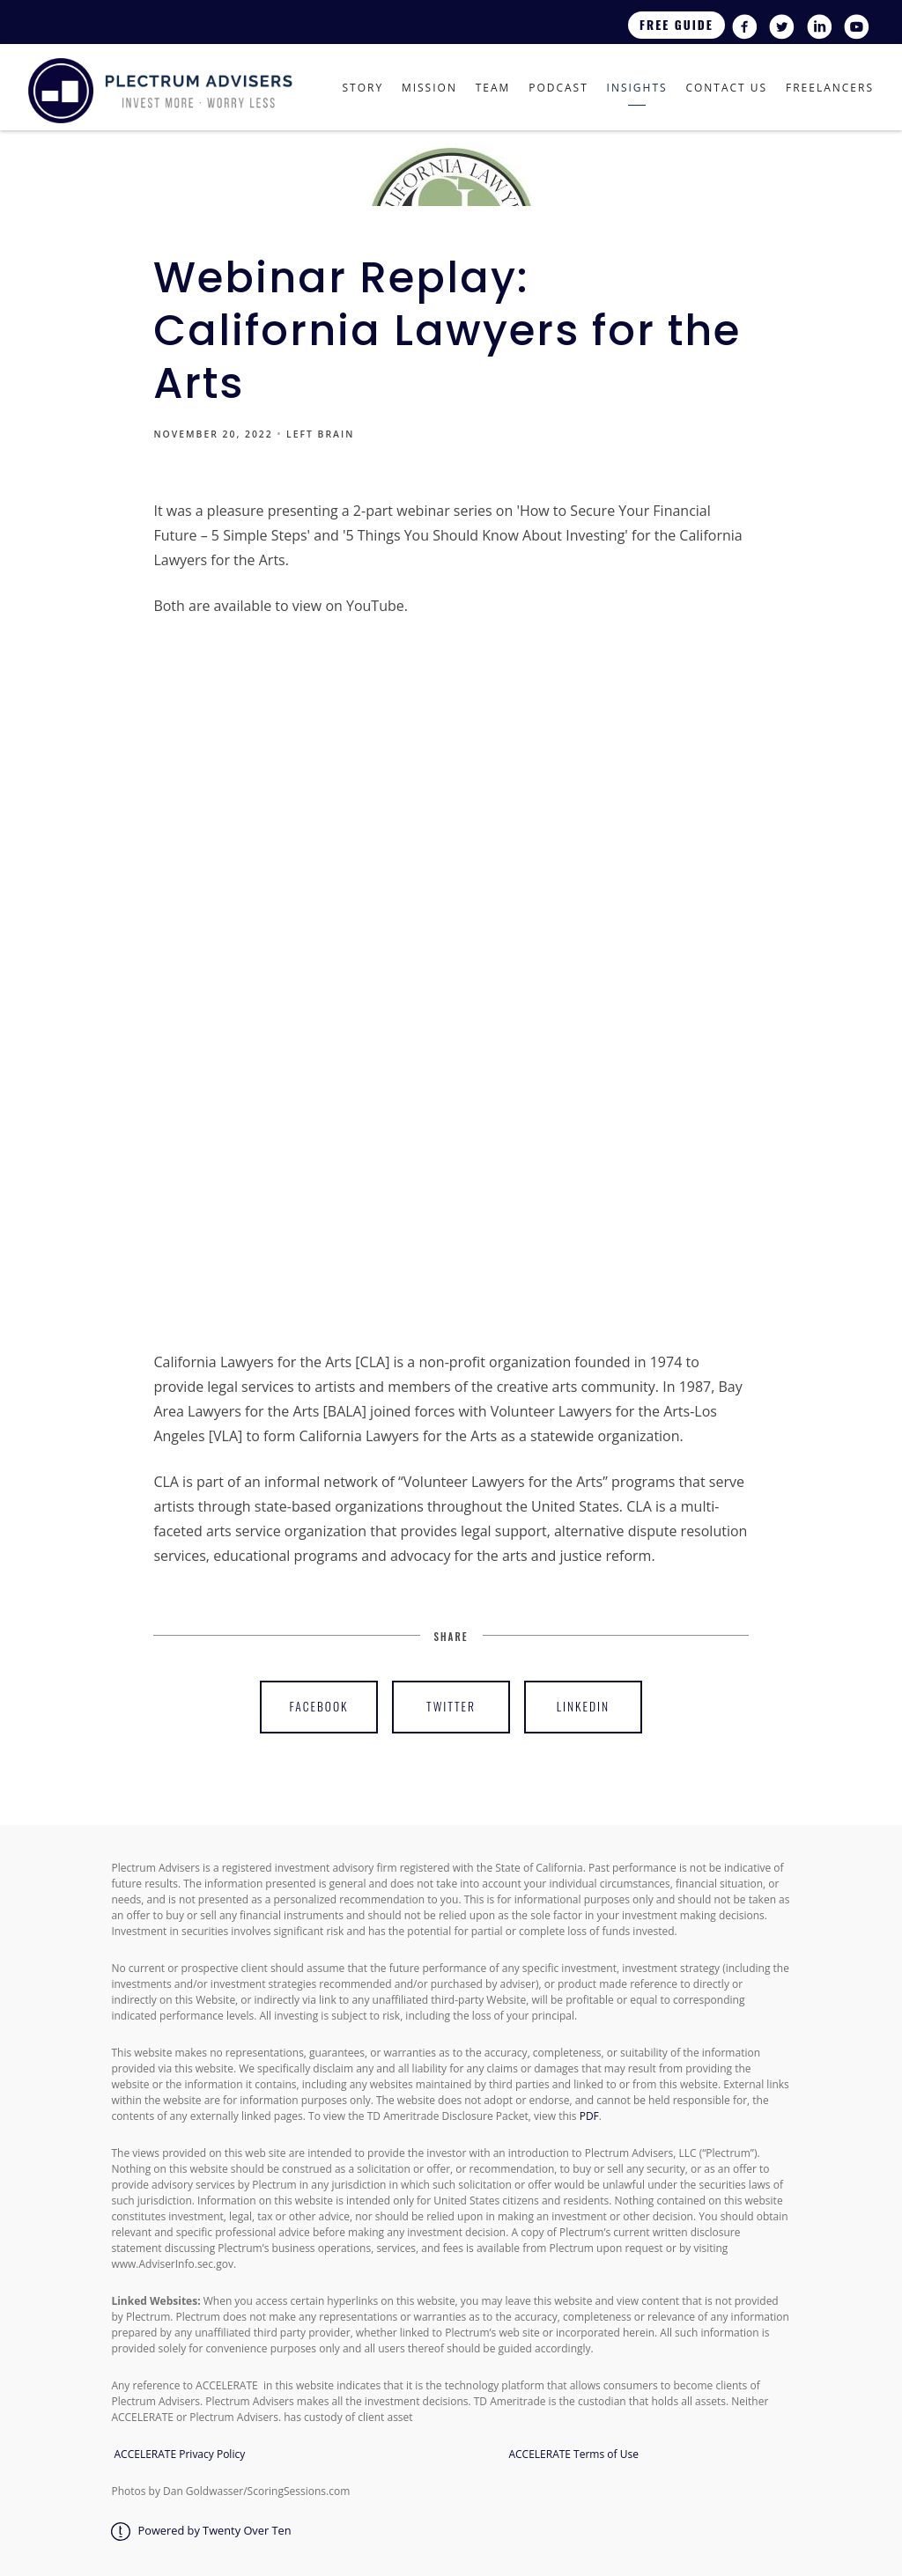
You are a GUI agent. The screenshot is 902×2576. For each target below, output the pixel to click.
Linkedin (583, 1706)
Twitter (451, 1706)
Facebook (319, 1706)
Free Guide (676, 24)
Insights (637, 87)
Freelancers (830, 87)
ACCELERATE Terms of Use (571, 2454)
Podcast (558, 87)
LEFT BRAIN (320, 434)
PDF (589, 2116)
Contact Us (726, 87)
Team (493, 87)
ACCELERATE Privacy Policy (180, 2454)
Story (362, 87)
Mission (429, 87)
